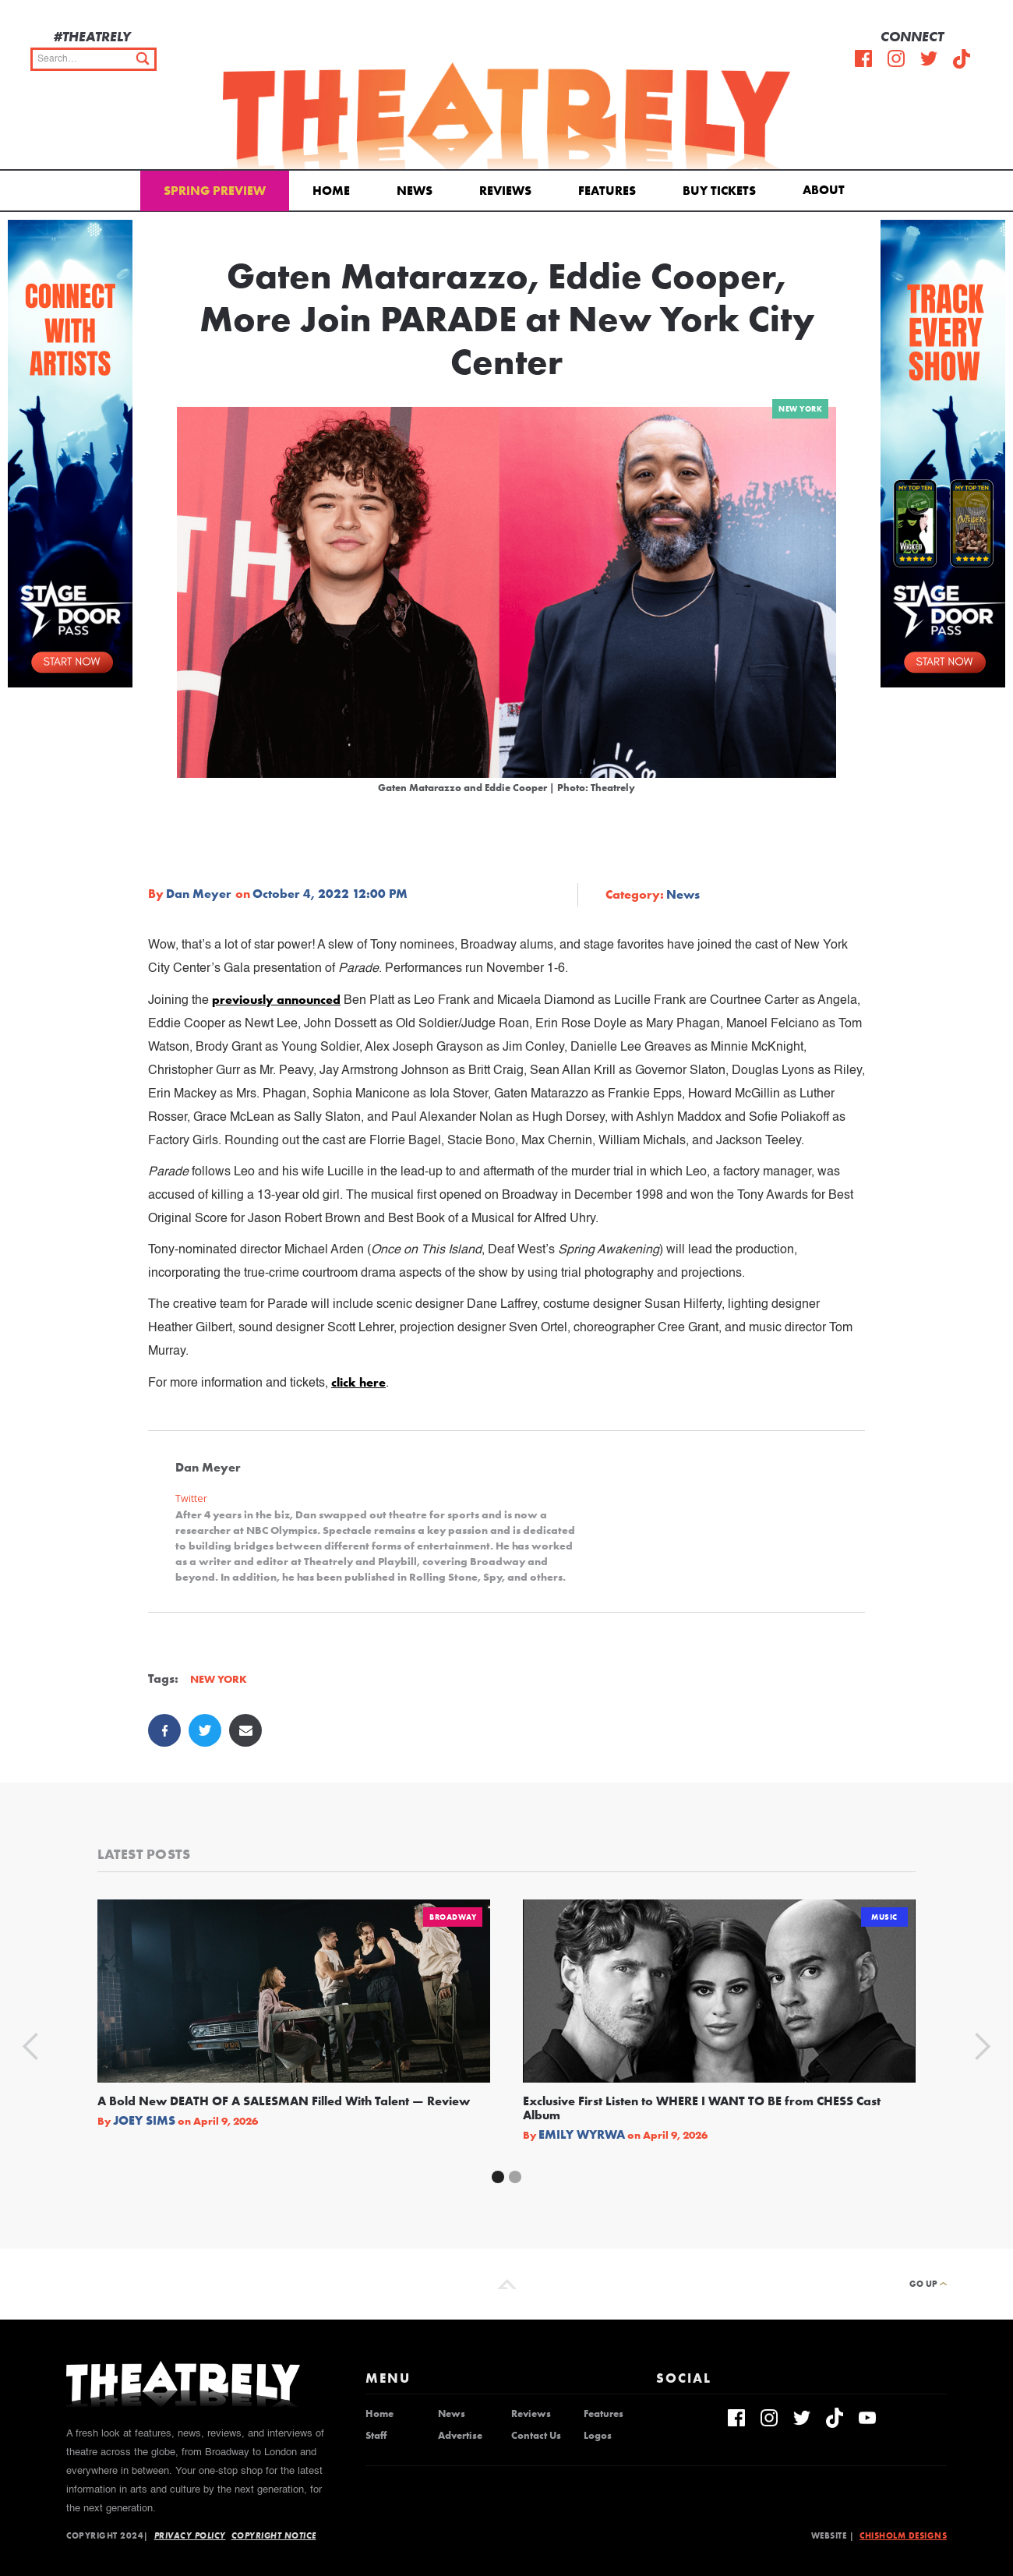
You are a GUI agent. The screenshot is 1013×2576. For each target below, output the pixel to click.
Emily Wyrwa (581, 2135)
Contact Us (536, 2435)
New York (800, 409)
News (414, 190)
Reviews (505, 190)
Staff (375, 2435)
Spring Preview (215, 190)
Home (331, 190)
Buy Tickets (719, 190)
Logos (598, 2435)
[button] (826, 188)
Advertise (460, 2435)
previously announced (276, 999)
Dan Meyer (198, 894)
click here (358, 1382)
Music (884, 1917)
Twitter (191, 1498)
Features (607, 190)
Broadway (452, 1917)
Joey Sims (144, 2121)
